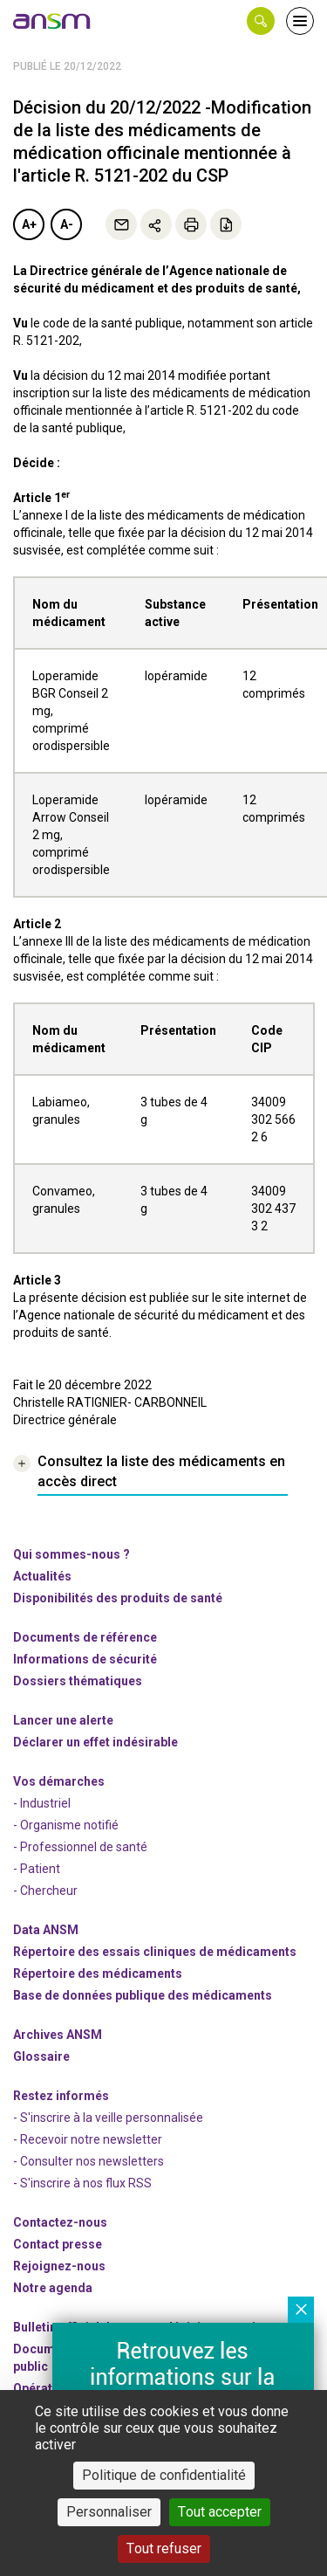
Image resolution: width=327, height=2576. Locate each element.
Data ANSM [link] (45, 1930)
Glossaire (41, 2056)
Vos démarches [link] (59, 1781)
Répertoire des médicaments (97, 1973)
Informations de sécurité (85, 1659)
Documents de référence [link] (85, 1637)
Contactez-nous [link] (60, 2222)
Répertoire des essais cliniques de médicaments (154, 1952)
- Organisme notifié (66, 1825)
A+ (29, 224)
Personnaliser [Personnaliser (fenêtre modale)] (109, 2512)
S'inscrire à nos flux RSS (86, 2183)
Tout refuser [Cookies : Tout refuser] (163, 2548)
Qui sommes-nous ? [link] (71, 1554)
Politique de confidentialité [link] (164, 2475)
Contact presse (57, 2244)
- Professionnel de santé (80, 1847)
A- (66, 224)
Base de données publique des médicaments (142, 1995)
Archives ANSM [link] (57, 2035)
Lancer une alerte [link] (63, 1720)
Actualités (42, 1576)
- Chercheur (45, 1891)
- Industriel (42, 1803)
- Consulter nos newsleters (88, 2161)
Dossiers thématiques (77, 1681)
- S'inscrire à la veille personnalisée (108, 2118)
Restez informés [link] (61, 2096)
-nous (59, 2266)
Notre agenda (52, 2288)
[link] (52, 21)
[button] (261, 21)
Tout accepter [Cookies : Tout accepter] (220, 2512)
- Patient (36, 1869)
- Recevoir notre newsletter (87, 2139)
